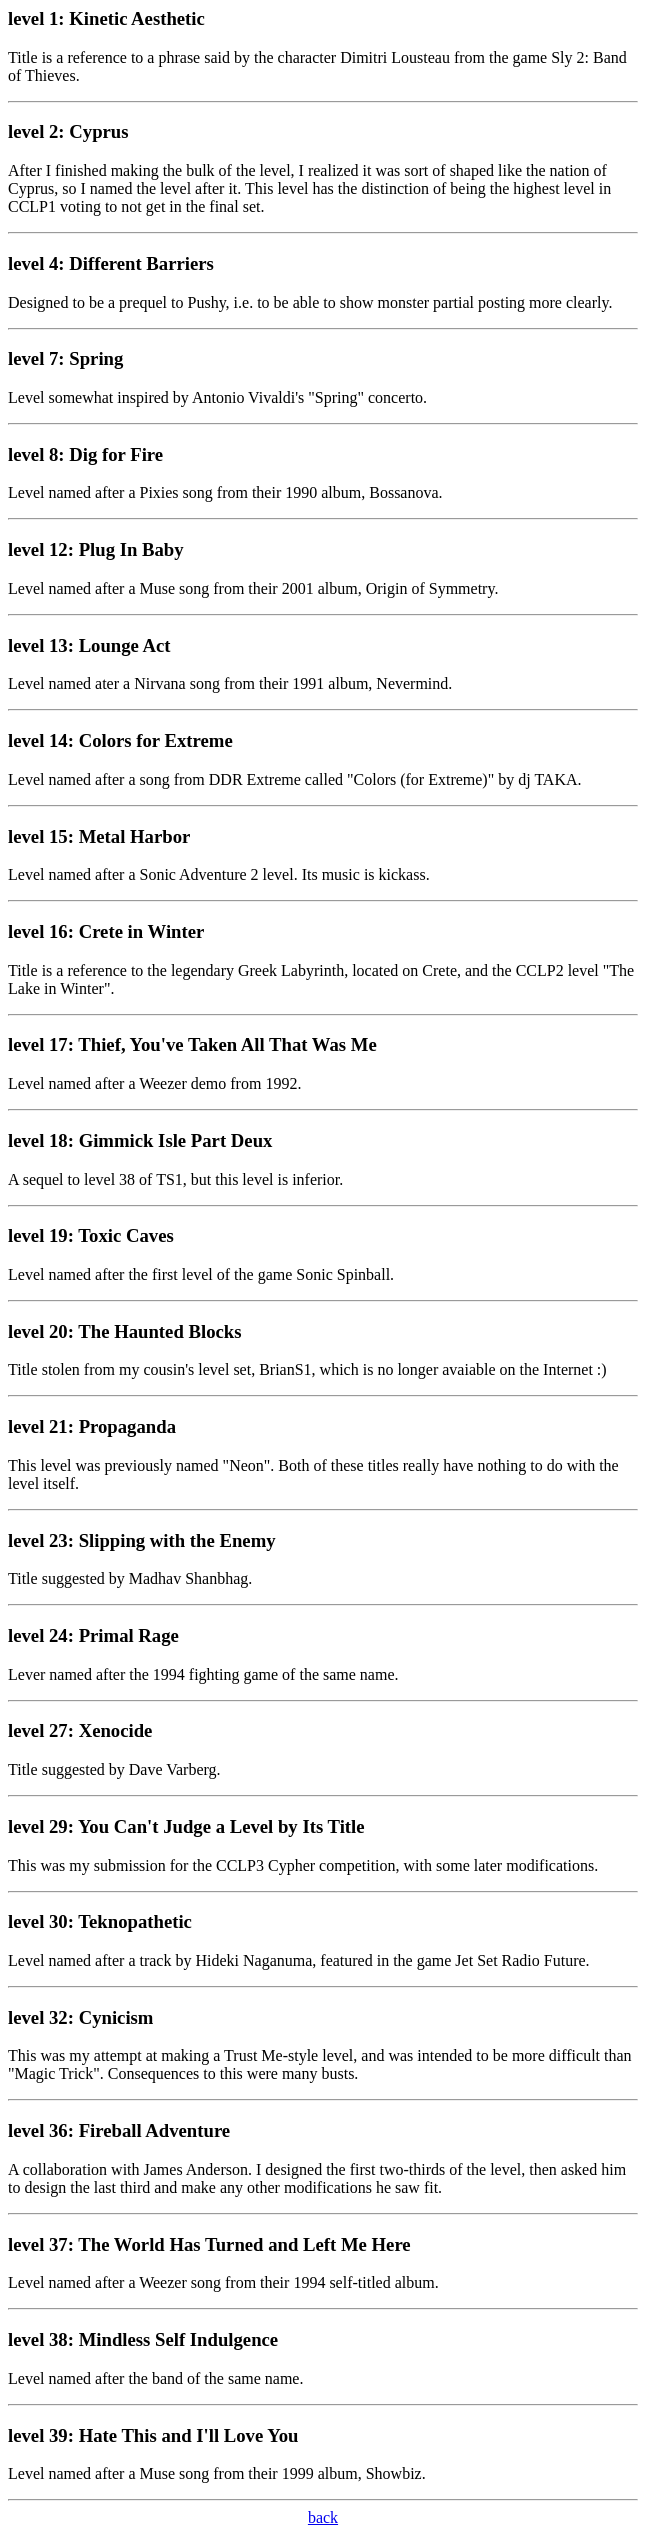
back (323, 2517)
